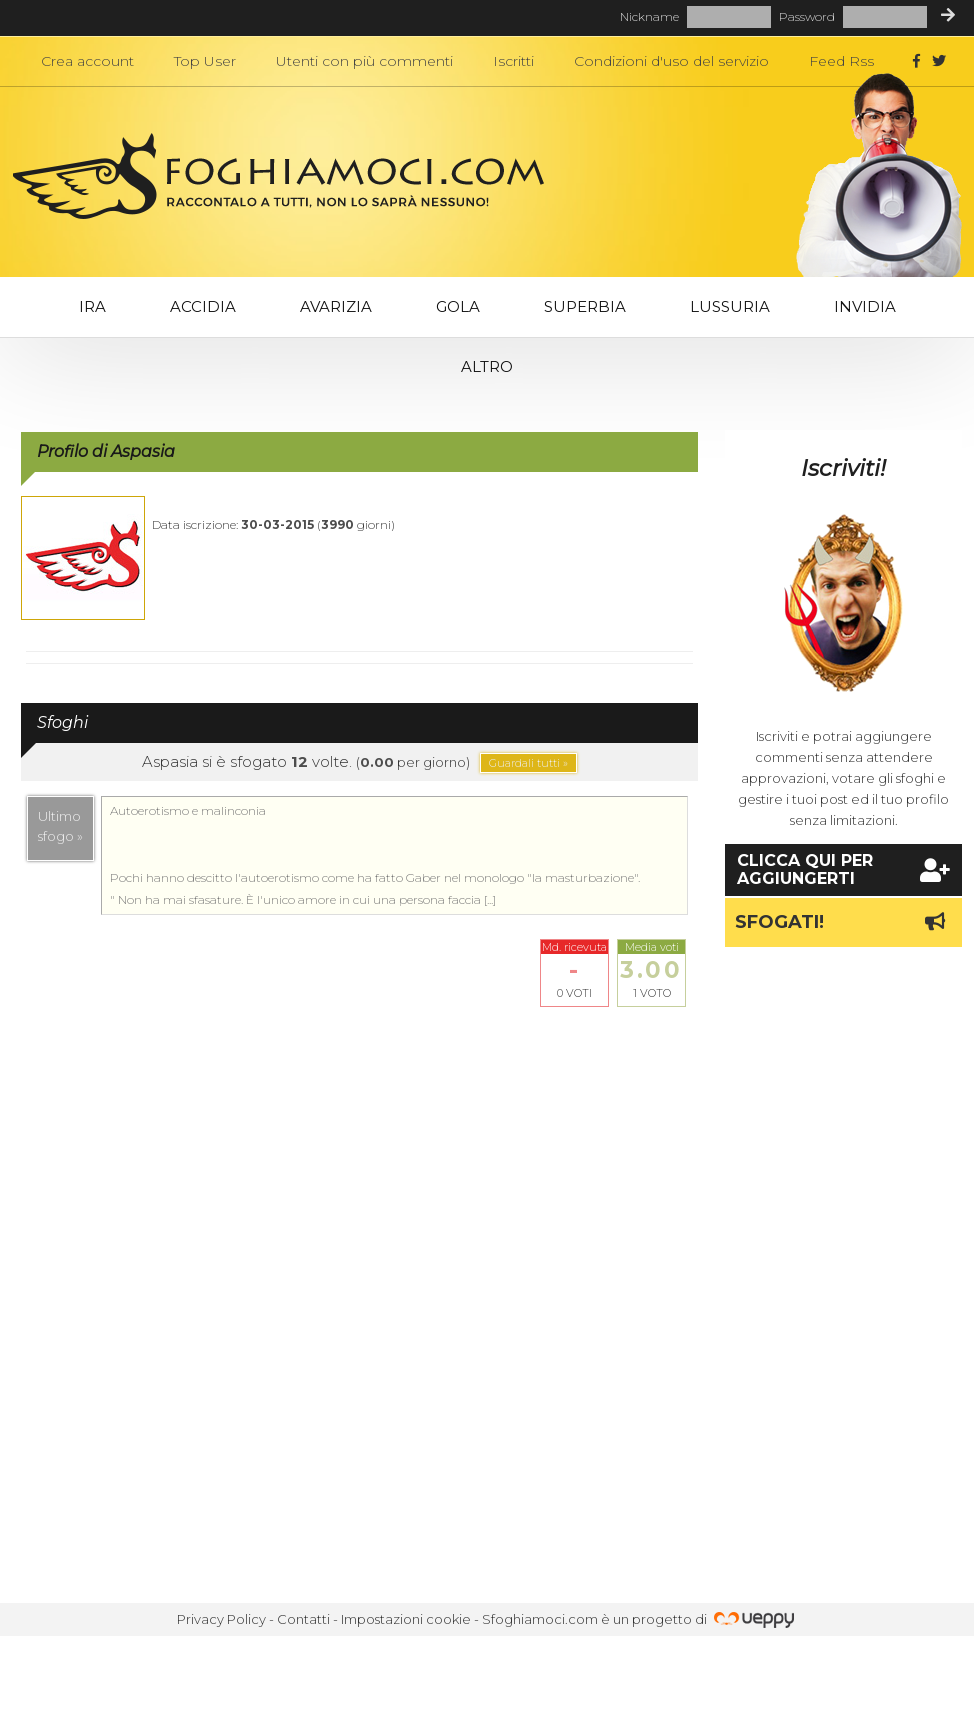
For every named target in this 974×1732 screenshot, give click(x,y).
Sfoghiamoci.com (540, 1619)
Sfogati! (843, 922)
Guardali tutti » (528, 763)
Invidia (865, 306)
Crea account (87, 61)
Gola (458, 306)
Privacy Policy (221, 1619)
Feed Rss (841, 61)
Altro (487, 366)
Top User (205, 61)
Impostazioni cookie (406, 1619)
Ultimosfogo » (60, 826)
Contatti (303, 1619)
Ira (92, 306)
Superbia (585, 306)
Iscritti (513, 61)
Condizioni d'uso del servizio (671, 61)
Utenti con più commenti (364, 61)
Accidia (203, 306)
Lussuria (730, 306)
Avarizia (336, 306)
